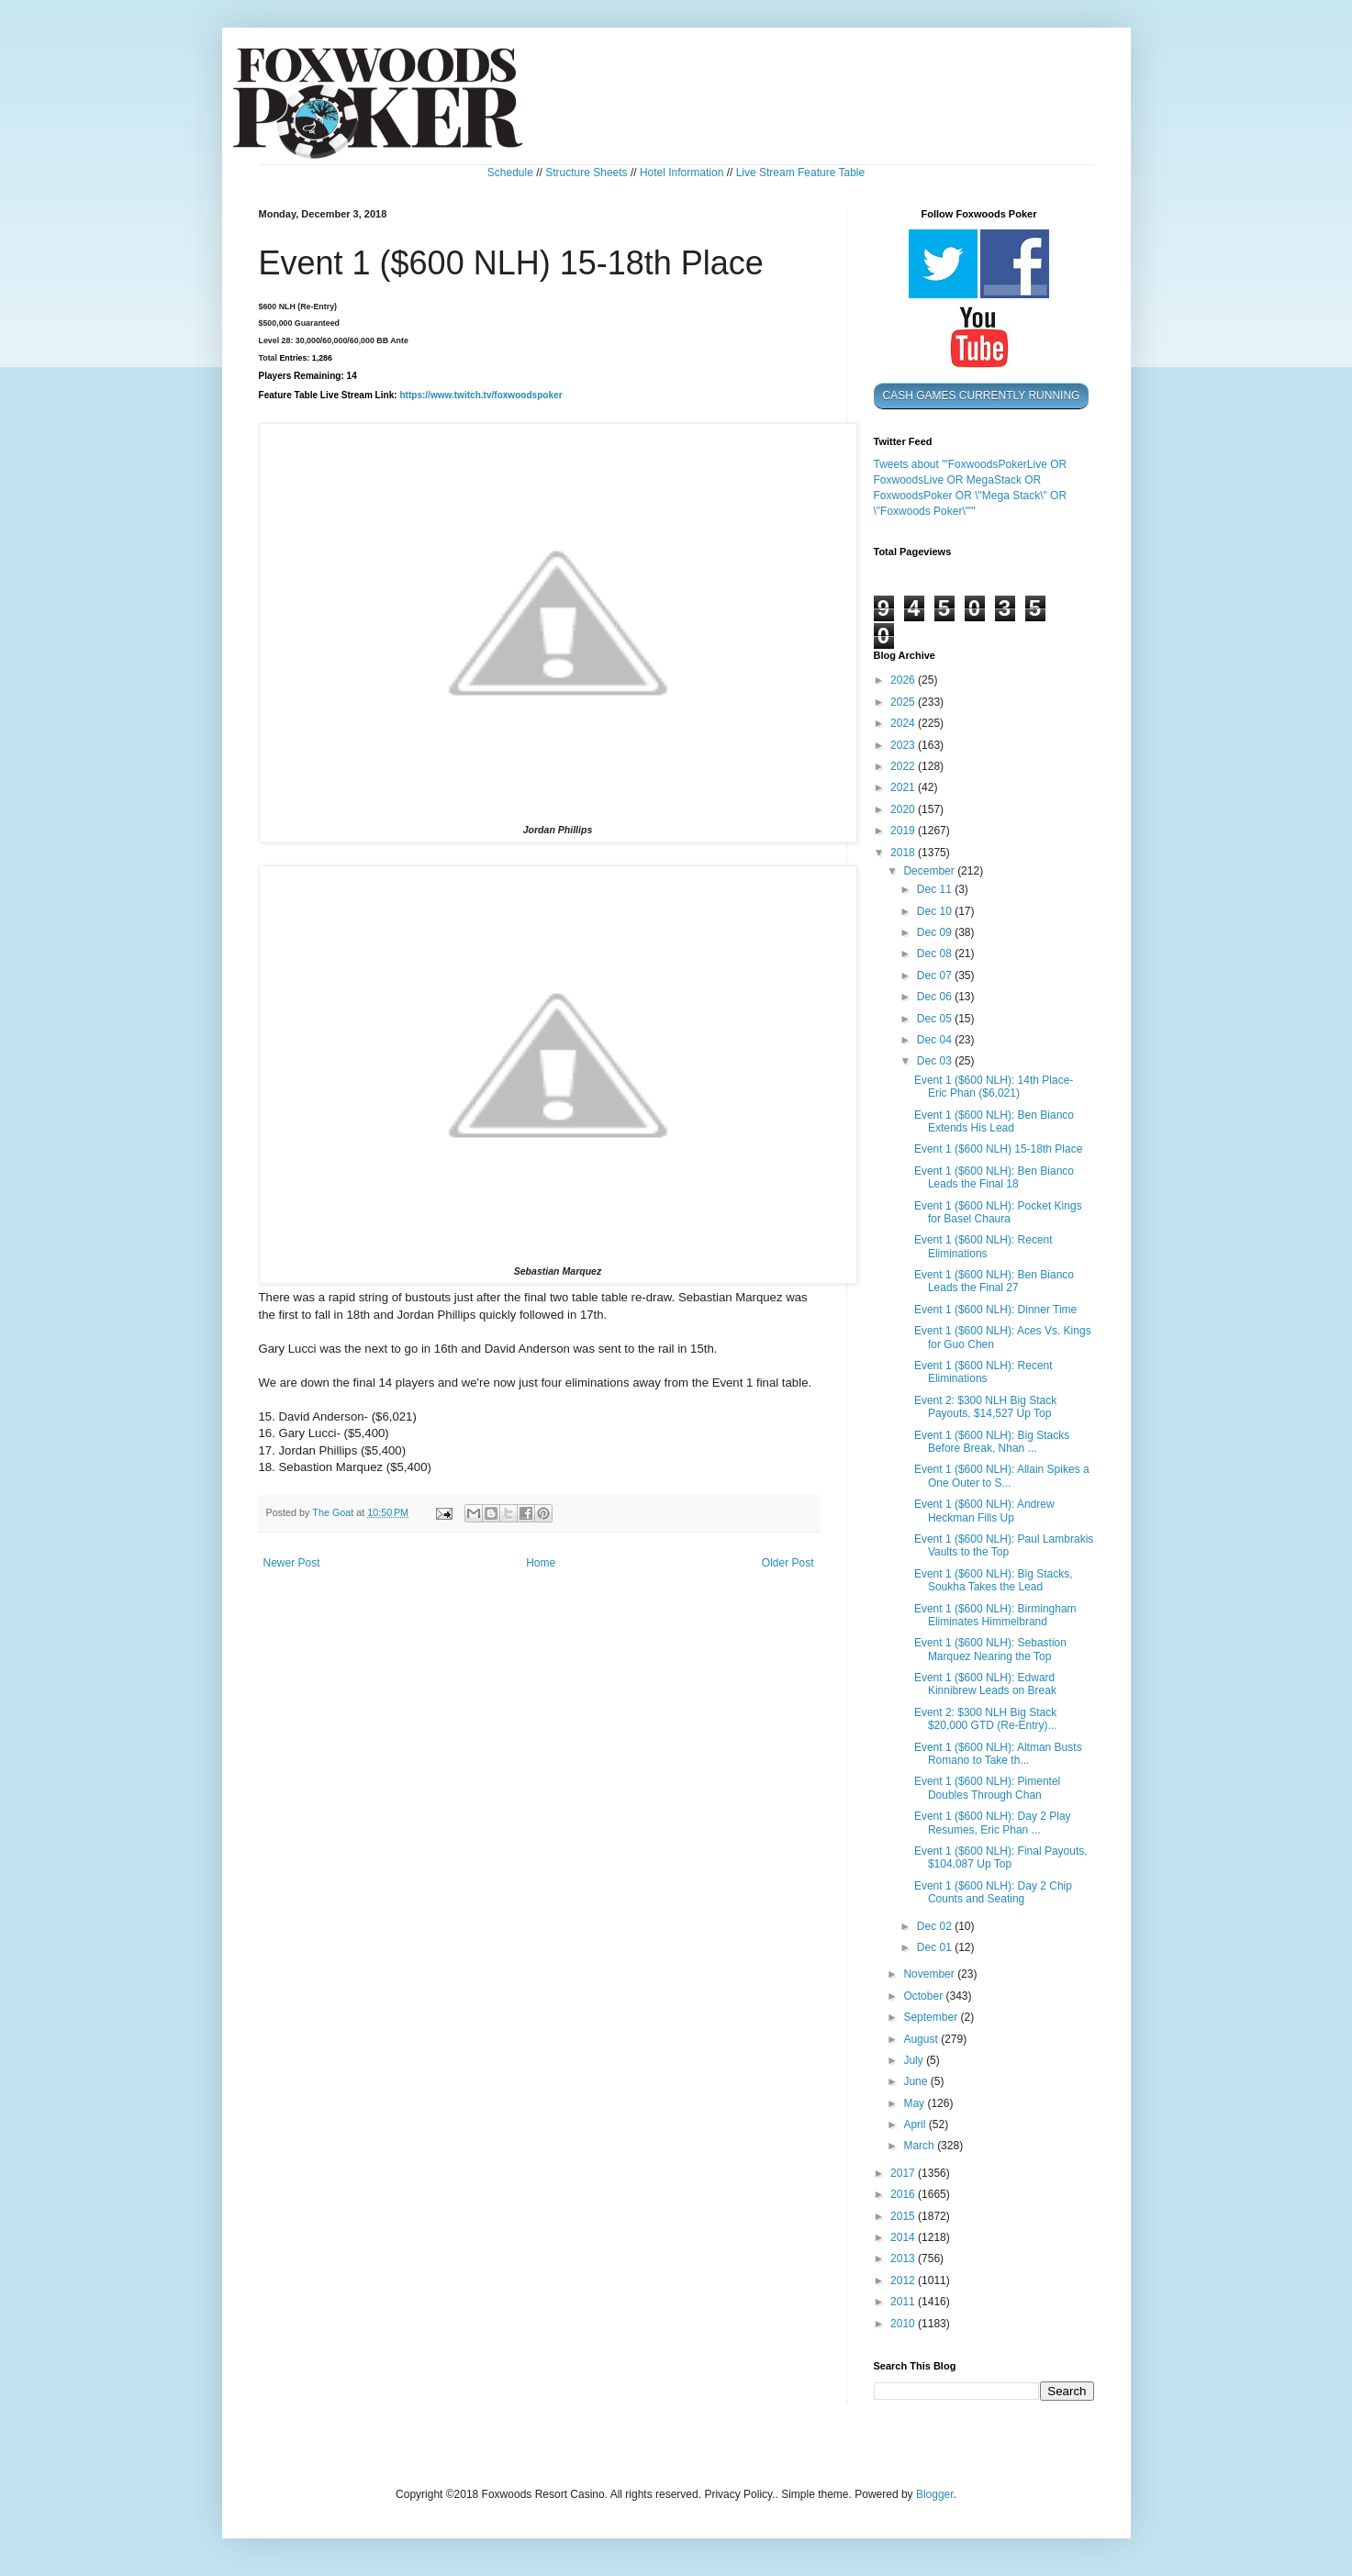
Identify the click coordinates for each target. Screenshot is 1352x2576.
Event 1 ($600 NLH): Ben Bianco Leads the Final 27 (994, 1281)
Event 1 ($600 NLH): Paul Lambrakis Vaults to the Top (1003, 1545)
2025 (904, 702)
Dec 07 (936, 975)
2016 (904, 2194)
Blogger (935, 2494)
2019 (904, 830)
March (920, 2145)
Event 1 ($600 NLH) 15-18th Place (998, 1149)
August (922, 2039)
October (924, 1996)
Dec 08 (936, 953)
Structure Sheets (586, 172)
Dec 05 (936, 1018)
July (914, 2060)
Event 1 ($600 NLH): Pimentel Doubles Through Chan (987, 1788)
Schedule (510, 172)
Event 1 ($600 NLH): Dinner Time (995, 1309)
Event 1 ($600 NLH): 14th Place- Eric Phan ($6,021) (993, 1086)
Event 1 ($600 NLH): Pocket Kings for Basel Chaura (998, 1212)
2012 (904, 2280)
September (931, 2017)
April (915, 2124)
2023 (904, 745)
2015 (904, 2216)
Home (540, 1562)
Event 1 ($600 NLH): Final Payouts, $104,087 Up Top (1001, 1857)
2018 (904, 852)
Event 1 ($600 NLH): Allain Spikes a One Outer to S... (1001, 1476)
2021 (904, 787)
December (930, 870)
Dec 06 (936, 996)
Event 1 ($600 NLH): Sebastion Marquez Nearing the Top (990, 1649)
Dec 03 (936, 1060)
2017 (904, 2173)
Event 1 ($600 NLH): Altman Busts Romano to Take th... (998, 1754)
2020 (904, 809)
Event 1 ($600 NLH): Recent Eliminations (983, 1246)
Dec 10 (936, 911)
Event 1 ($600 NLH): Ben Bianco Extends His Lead (994, 1121)
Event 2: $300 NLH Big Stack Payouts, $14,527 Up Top (985, 1407)
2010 (904, 2323)
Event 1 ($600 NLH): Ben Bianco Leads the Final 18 (994, 1177)
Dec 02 (936, 1926)
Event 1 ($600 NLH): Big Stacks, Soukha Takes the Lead (993, 1580)
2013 (904, 2258)
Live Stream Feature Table (801, 172)
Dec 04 (936, 1039)
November (930, 1974)
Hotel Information (681, 172)
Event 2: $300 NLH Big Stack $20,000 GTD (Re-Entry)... (985, 1719)
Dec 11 (936, 889)
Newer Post (291, 1562)
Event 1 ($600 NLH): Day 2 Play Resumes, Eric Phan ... (992, 1822)
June (916, 2081)
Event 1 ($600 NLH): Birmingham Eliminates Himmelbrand (995, 1615)
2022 (904, 766)
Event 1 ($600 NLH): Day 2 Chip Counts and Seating (993, 1892)
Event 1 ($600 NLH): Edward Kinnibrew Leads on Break (985, 1684)
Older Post (788, 1562)
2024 (904, 723)
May (915, 2103)
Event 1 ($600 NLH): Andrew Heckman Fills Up (984, 1510)
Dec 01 (936, 1947)
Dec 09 (936, 932)
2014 (904, 2237)
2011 (904, 2301)
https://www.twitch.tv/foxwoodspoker (480, 396)
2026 (904, 680)
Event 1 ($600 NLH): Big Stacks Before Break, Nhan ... (991, 1442)
